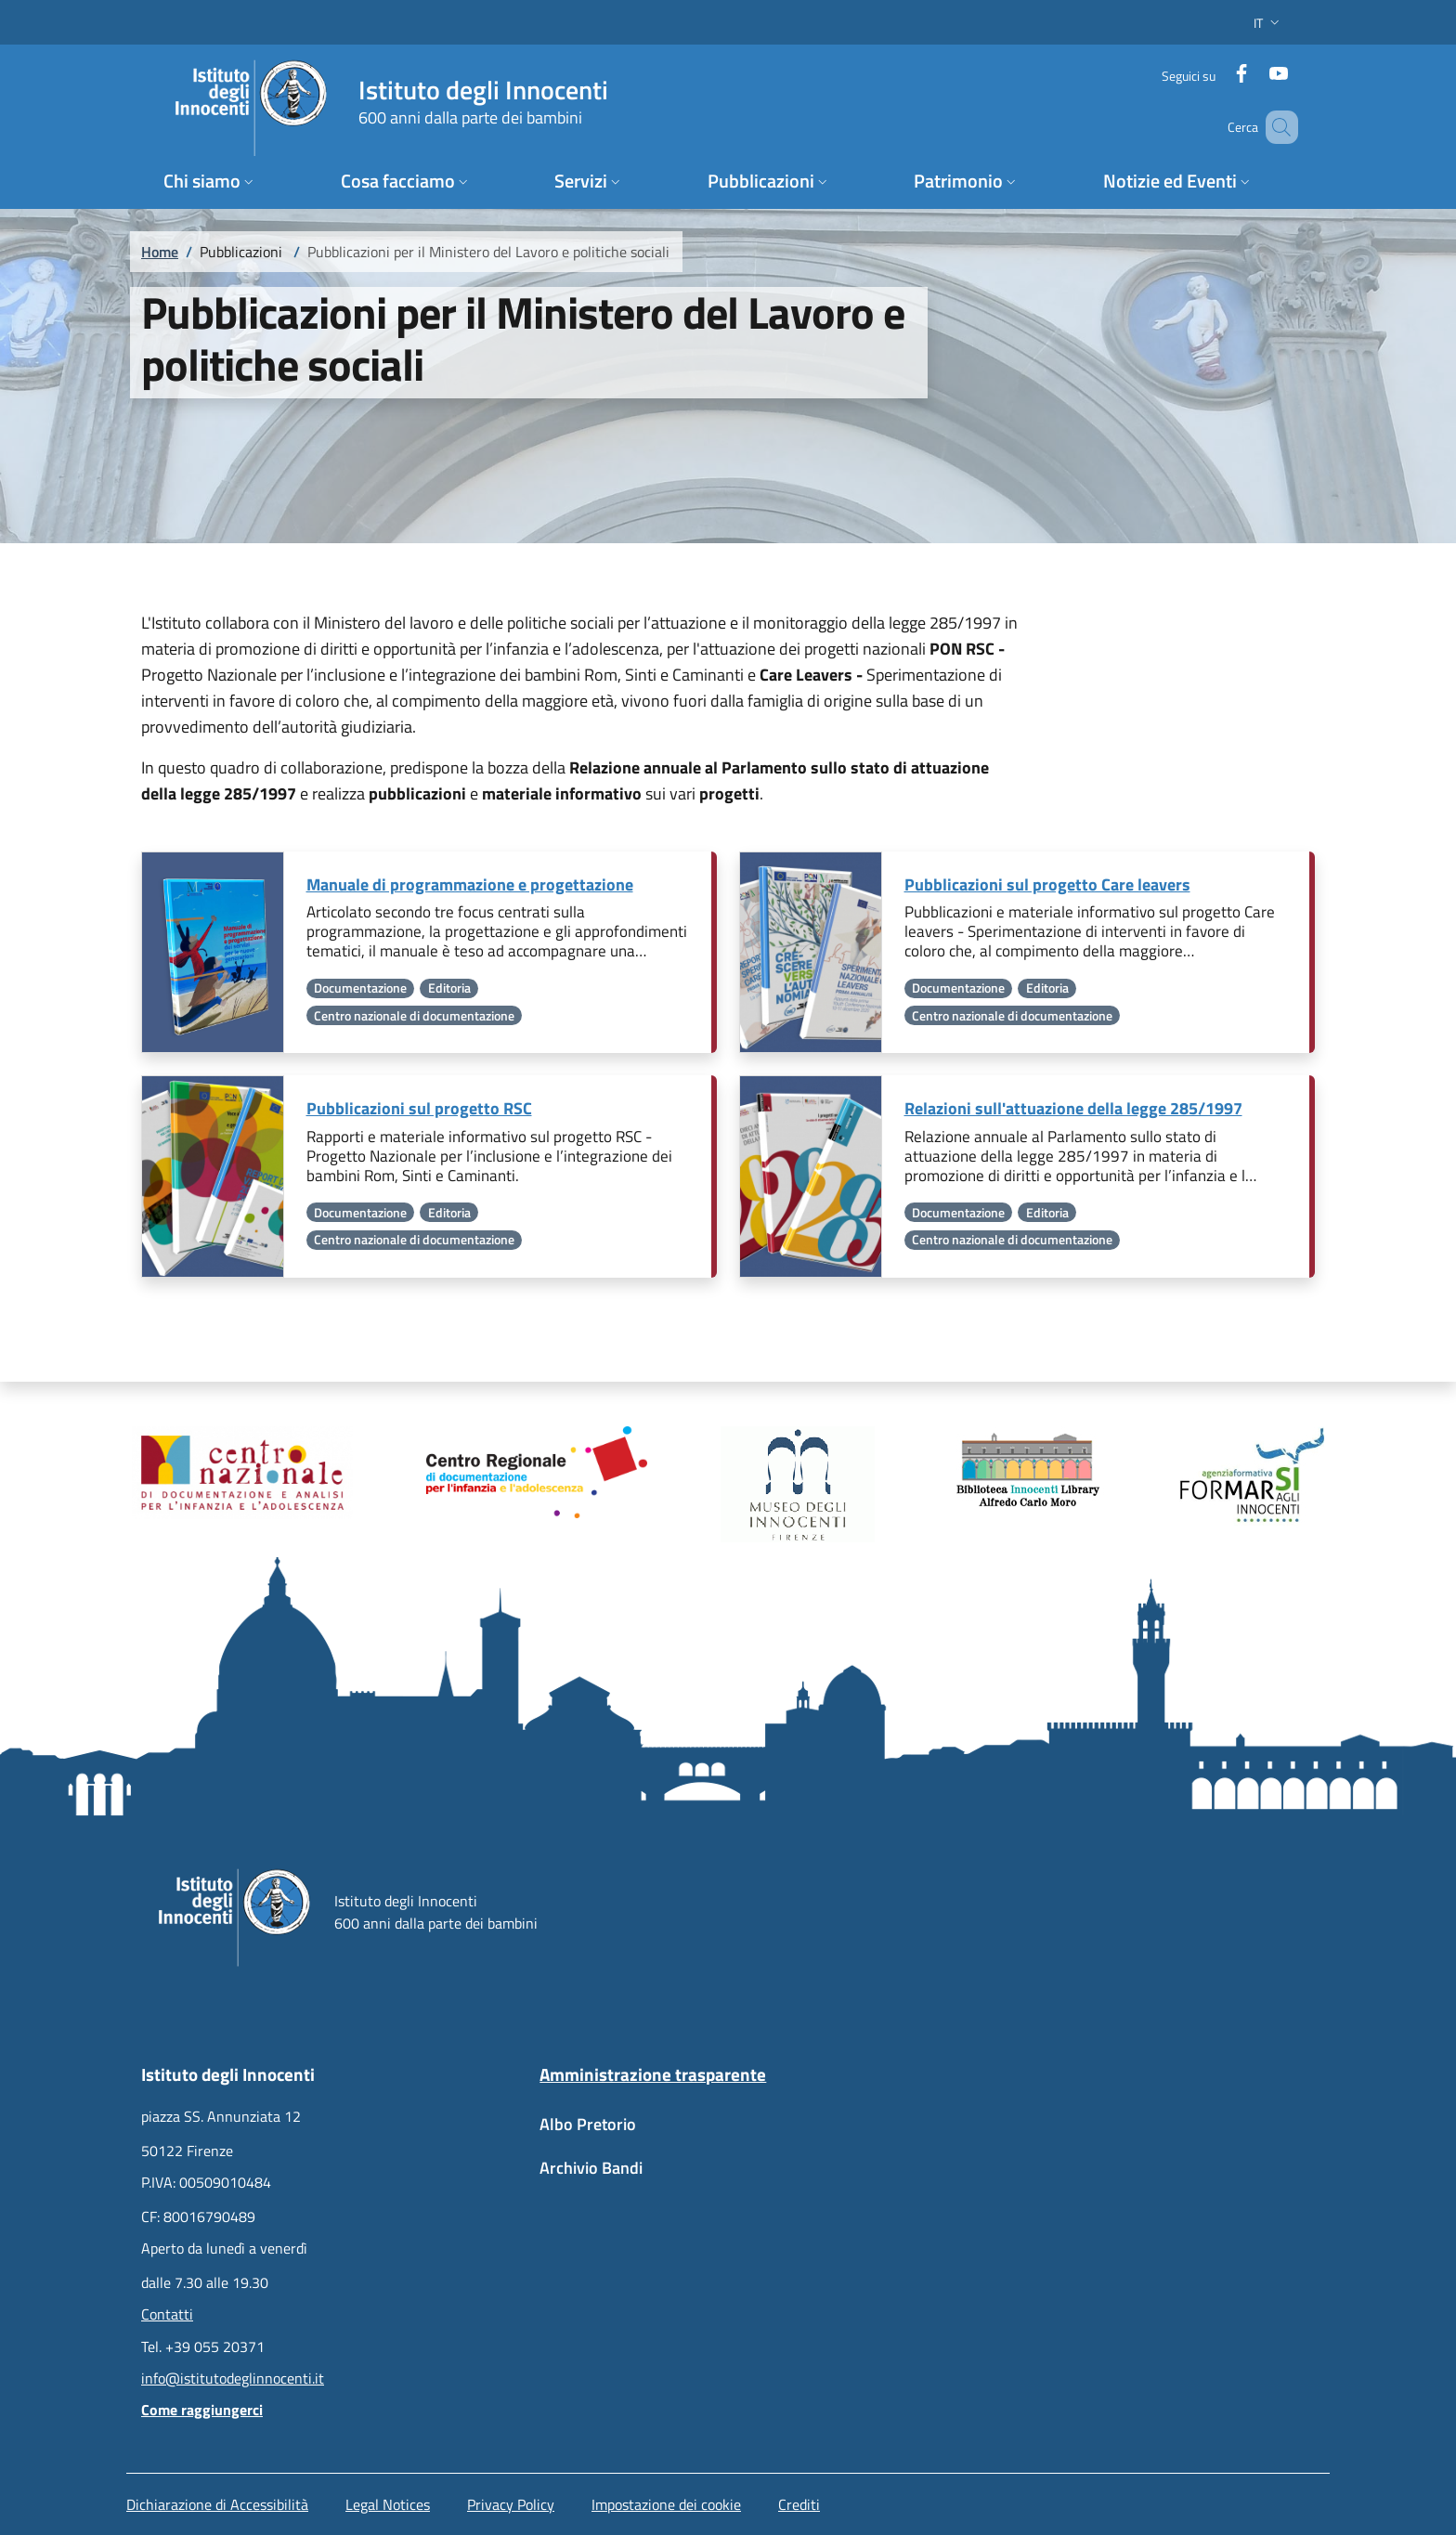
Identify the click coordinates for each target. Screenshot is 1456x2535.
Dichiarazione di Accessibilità (217, 2504)
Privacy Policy (510, 2504)
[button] (1268, 23)
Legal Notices (387, 2504)
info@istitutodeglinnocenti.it (232, 2378)
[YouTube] (1261, 69)
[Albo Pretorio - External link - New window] (728, 2133)
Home (159, 251)
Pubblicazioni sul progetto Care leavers (1047, 884)
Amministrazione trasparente (653, 2073)
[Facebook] (1224, 69)
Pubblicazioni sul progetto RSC (419, 1108)
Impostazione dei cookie (666, 2504)
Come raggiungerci (202, 2409)
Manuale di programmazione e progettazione (469, 884)
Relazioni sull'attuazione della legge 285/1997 (1073, 1108)
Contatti (167, 2314)
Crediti (799, 2504)
